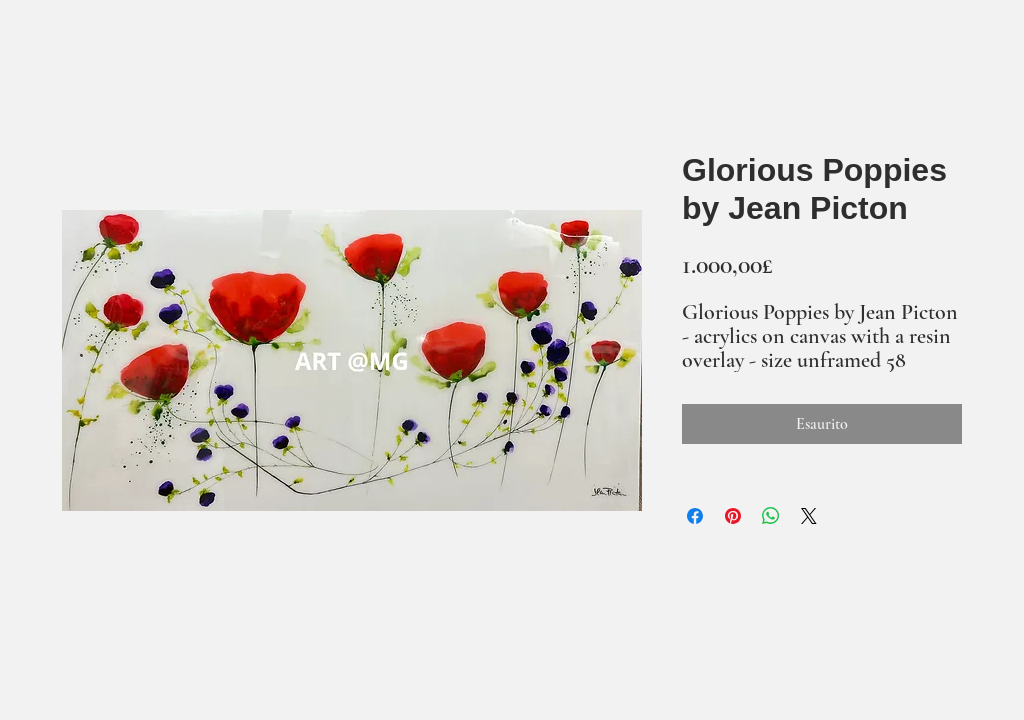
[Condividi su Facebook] (695, 516)
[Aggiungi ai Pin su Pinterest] (733, 516)
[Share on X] (809, 516)
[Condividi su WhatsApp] (771, 516)
